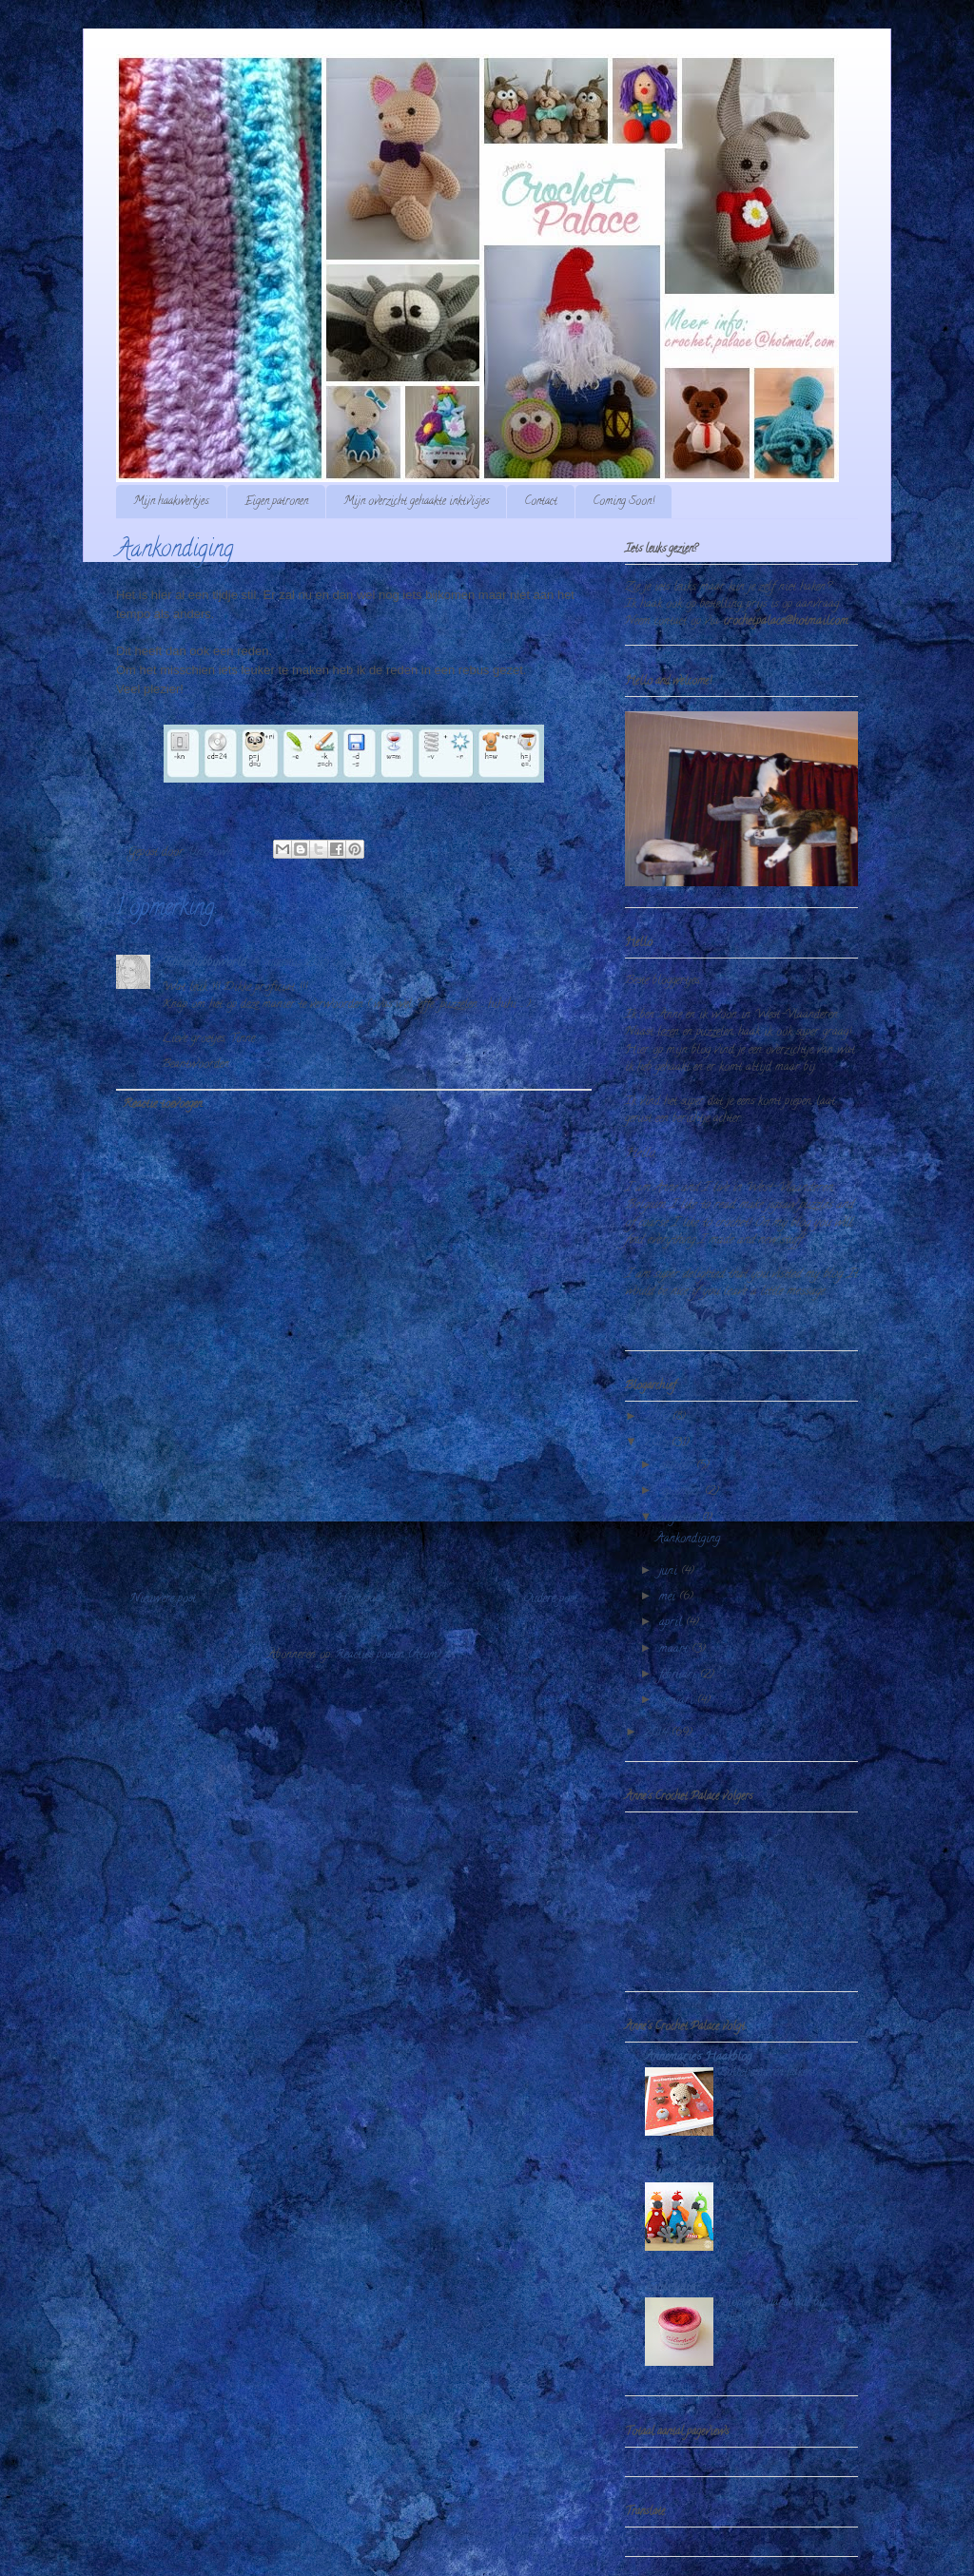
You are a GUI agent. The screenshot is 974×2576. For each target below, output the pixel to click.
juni (670, 1571)
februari (679, 1675)
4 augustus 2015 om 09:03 (315, 963)
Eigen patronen (276, 502)
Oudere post (550, 1599)
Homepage (360, 1599)
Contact (540, 502)
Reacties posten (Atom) (388, 1655)
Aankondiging (687, 1539)
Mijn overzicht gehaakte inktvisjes (416, 502)
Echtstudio (670, 2287)
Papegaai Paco (753, 2188)
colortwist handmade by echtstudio (771, 2310)
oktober (677, 1466)
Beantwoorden (195, 1065)
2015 (658, 1443)
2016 (658, 1417)
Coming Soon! (623, 502)
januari (678, 1701)
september (682, 1491)
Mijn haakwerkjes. (171, 502)
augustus (680, 1518)
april (672, 1623)
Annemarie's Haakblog (698, 2057)
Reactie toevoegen (163, 1104)
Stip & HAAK (682, 2172)
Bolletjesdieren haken (764, 2072)
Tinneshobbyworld (204, 963)
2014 (658, 1733)
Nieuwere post (163, 1599)
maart (675, 1649)
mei (669, 1597)
